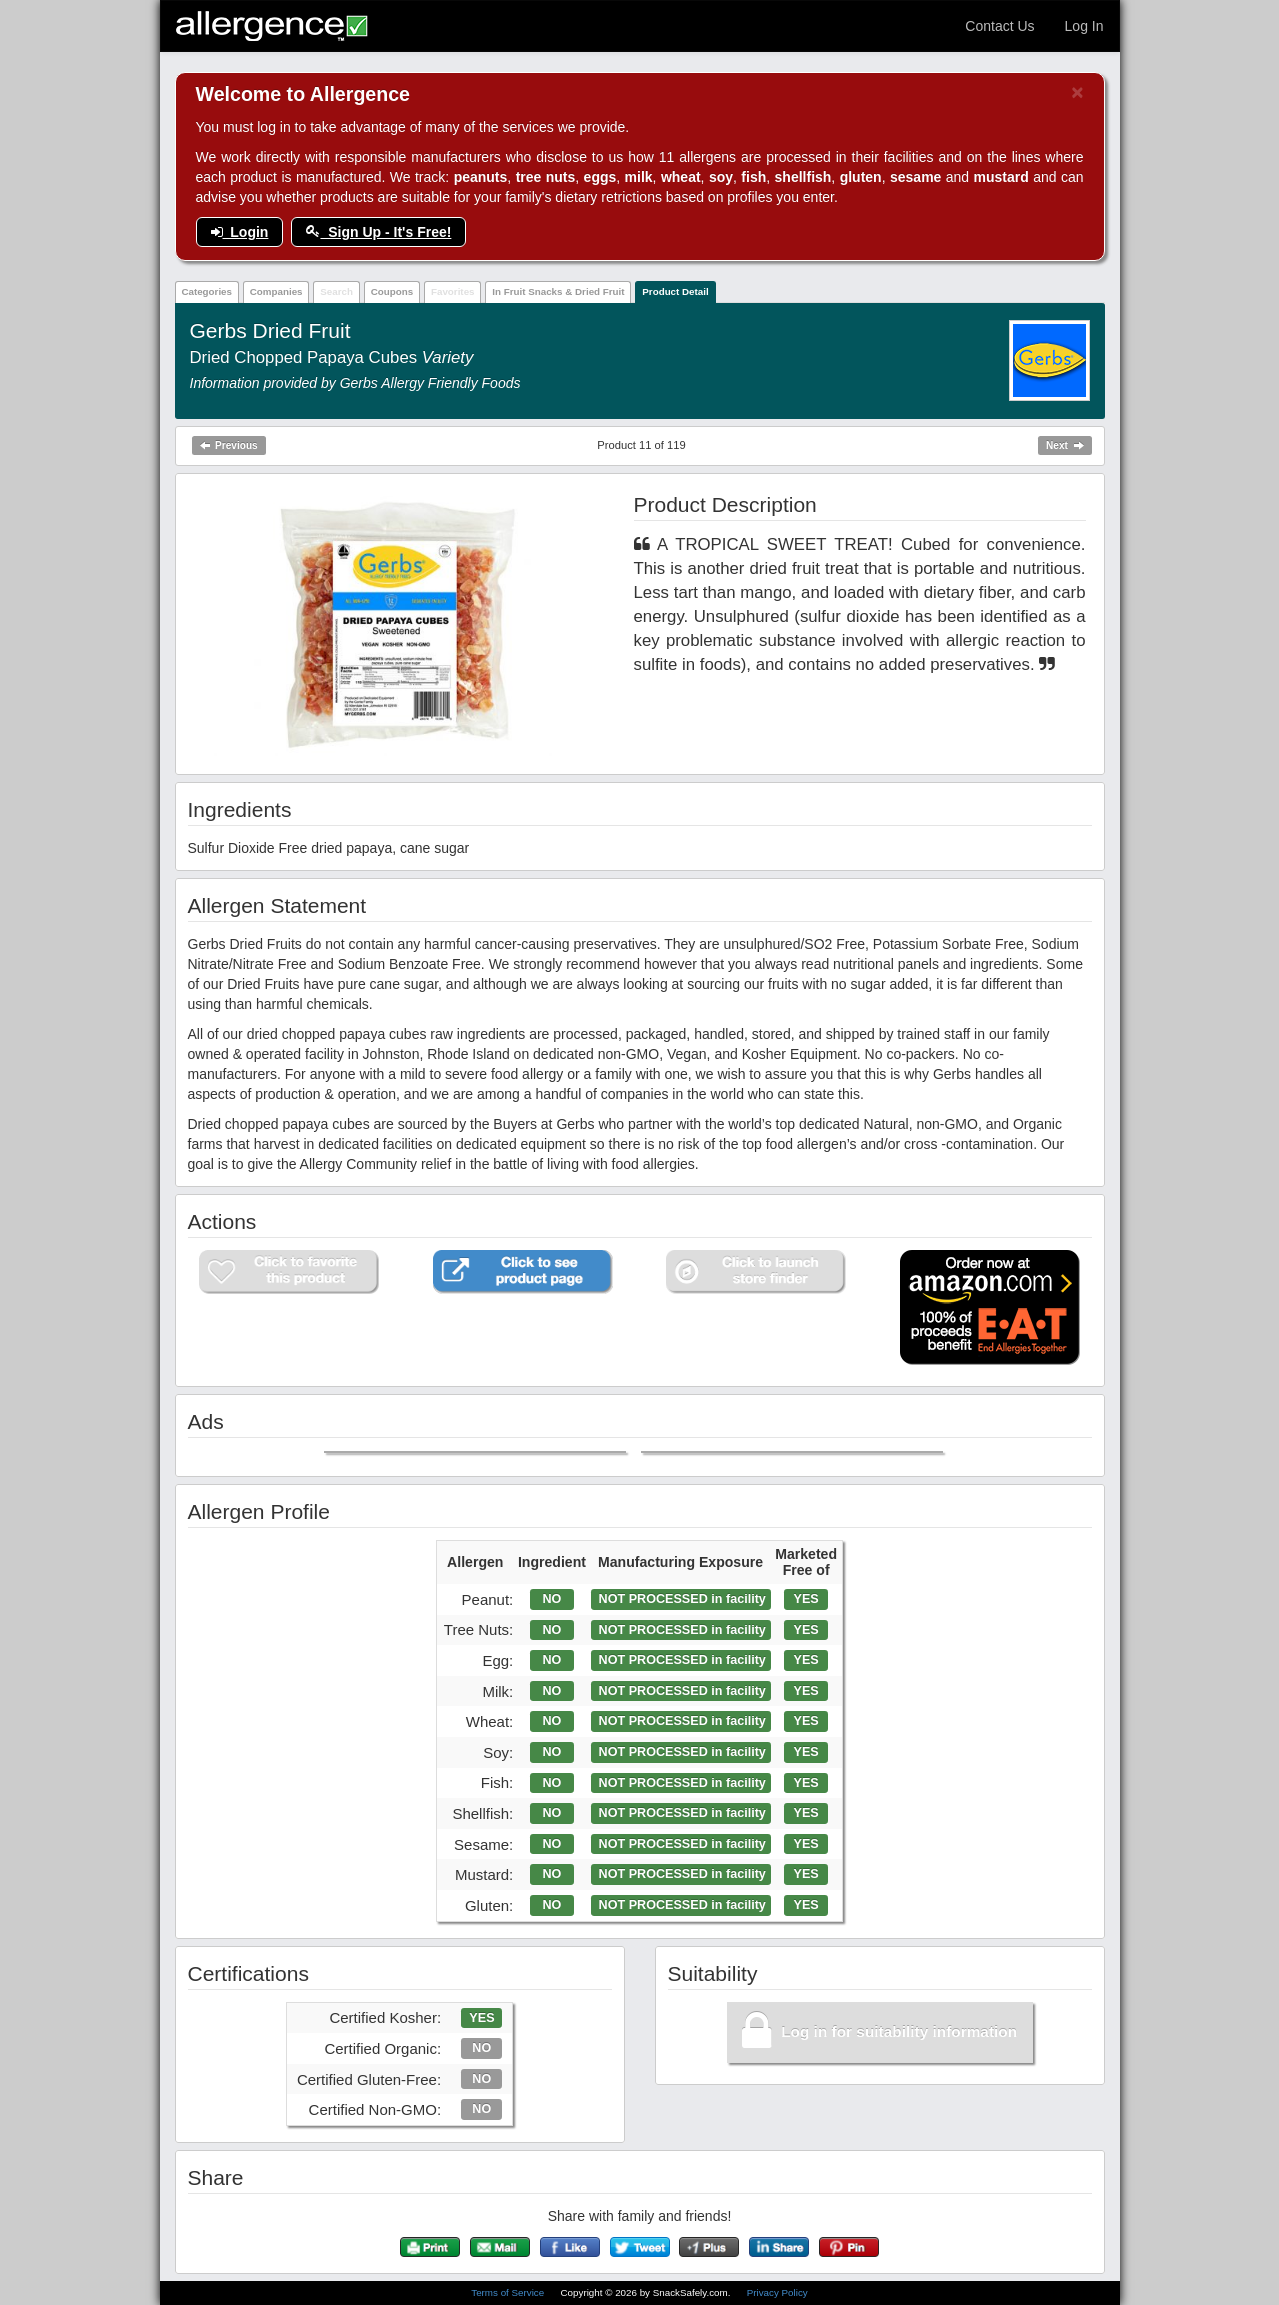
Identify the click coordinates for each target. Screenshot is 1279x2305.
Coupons (392, 291)
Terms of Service (509, 2292)
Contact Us (999, 26)
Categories (206, 291)
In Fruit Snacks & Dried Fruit (558, 291)
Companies (276, 291)
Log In (1084, 26)
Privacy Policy (777, 2292)
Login (240, 232)
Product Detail (675, 291)
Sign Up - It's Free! (378, 232)
